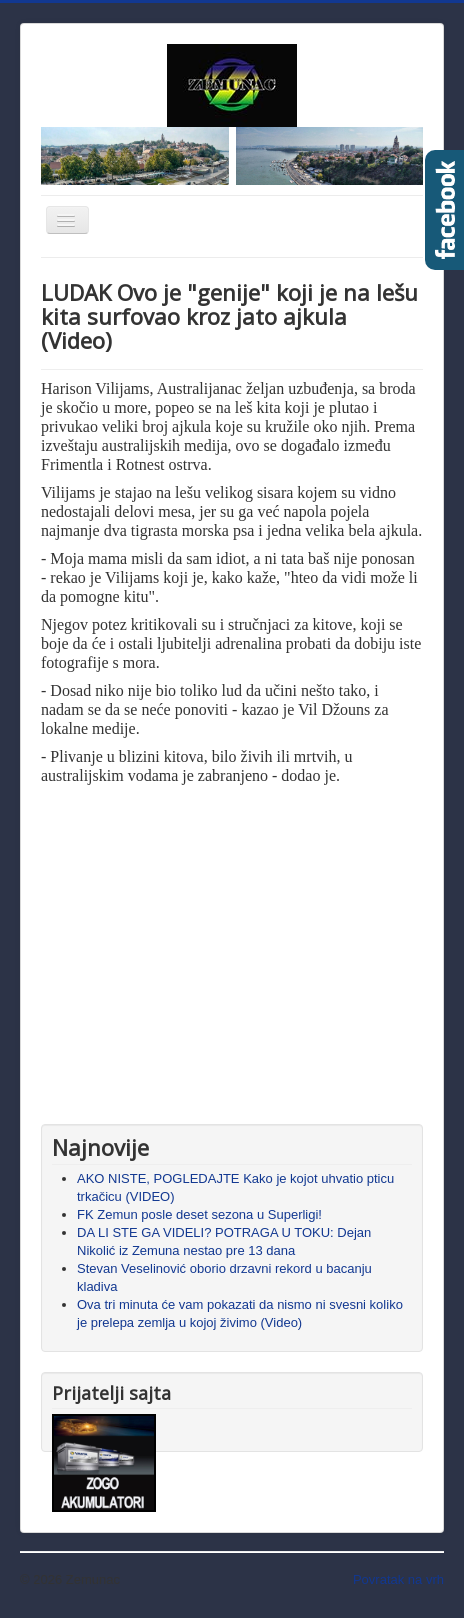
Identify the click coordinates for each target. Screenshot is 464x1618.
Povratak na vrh (398, 1579)
